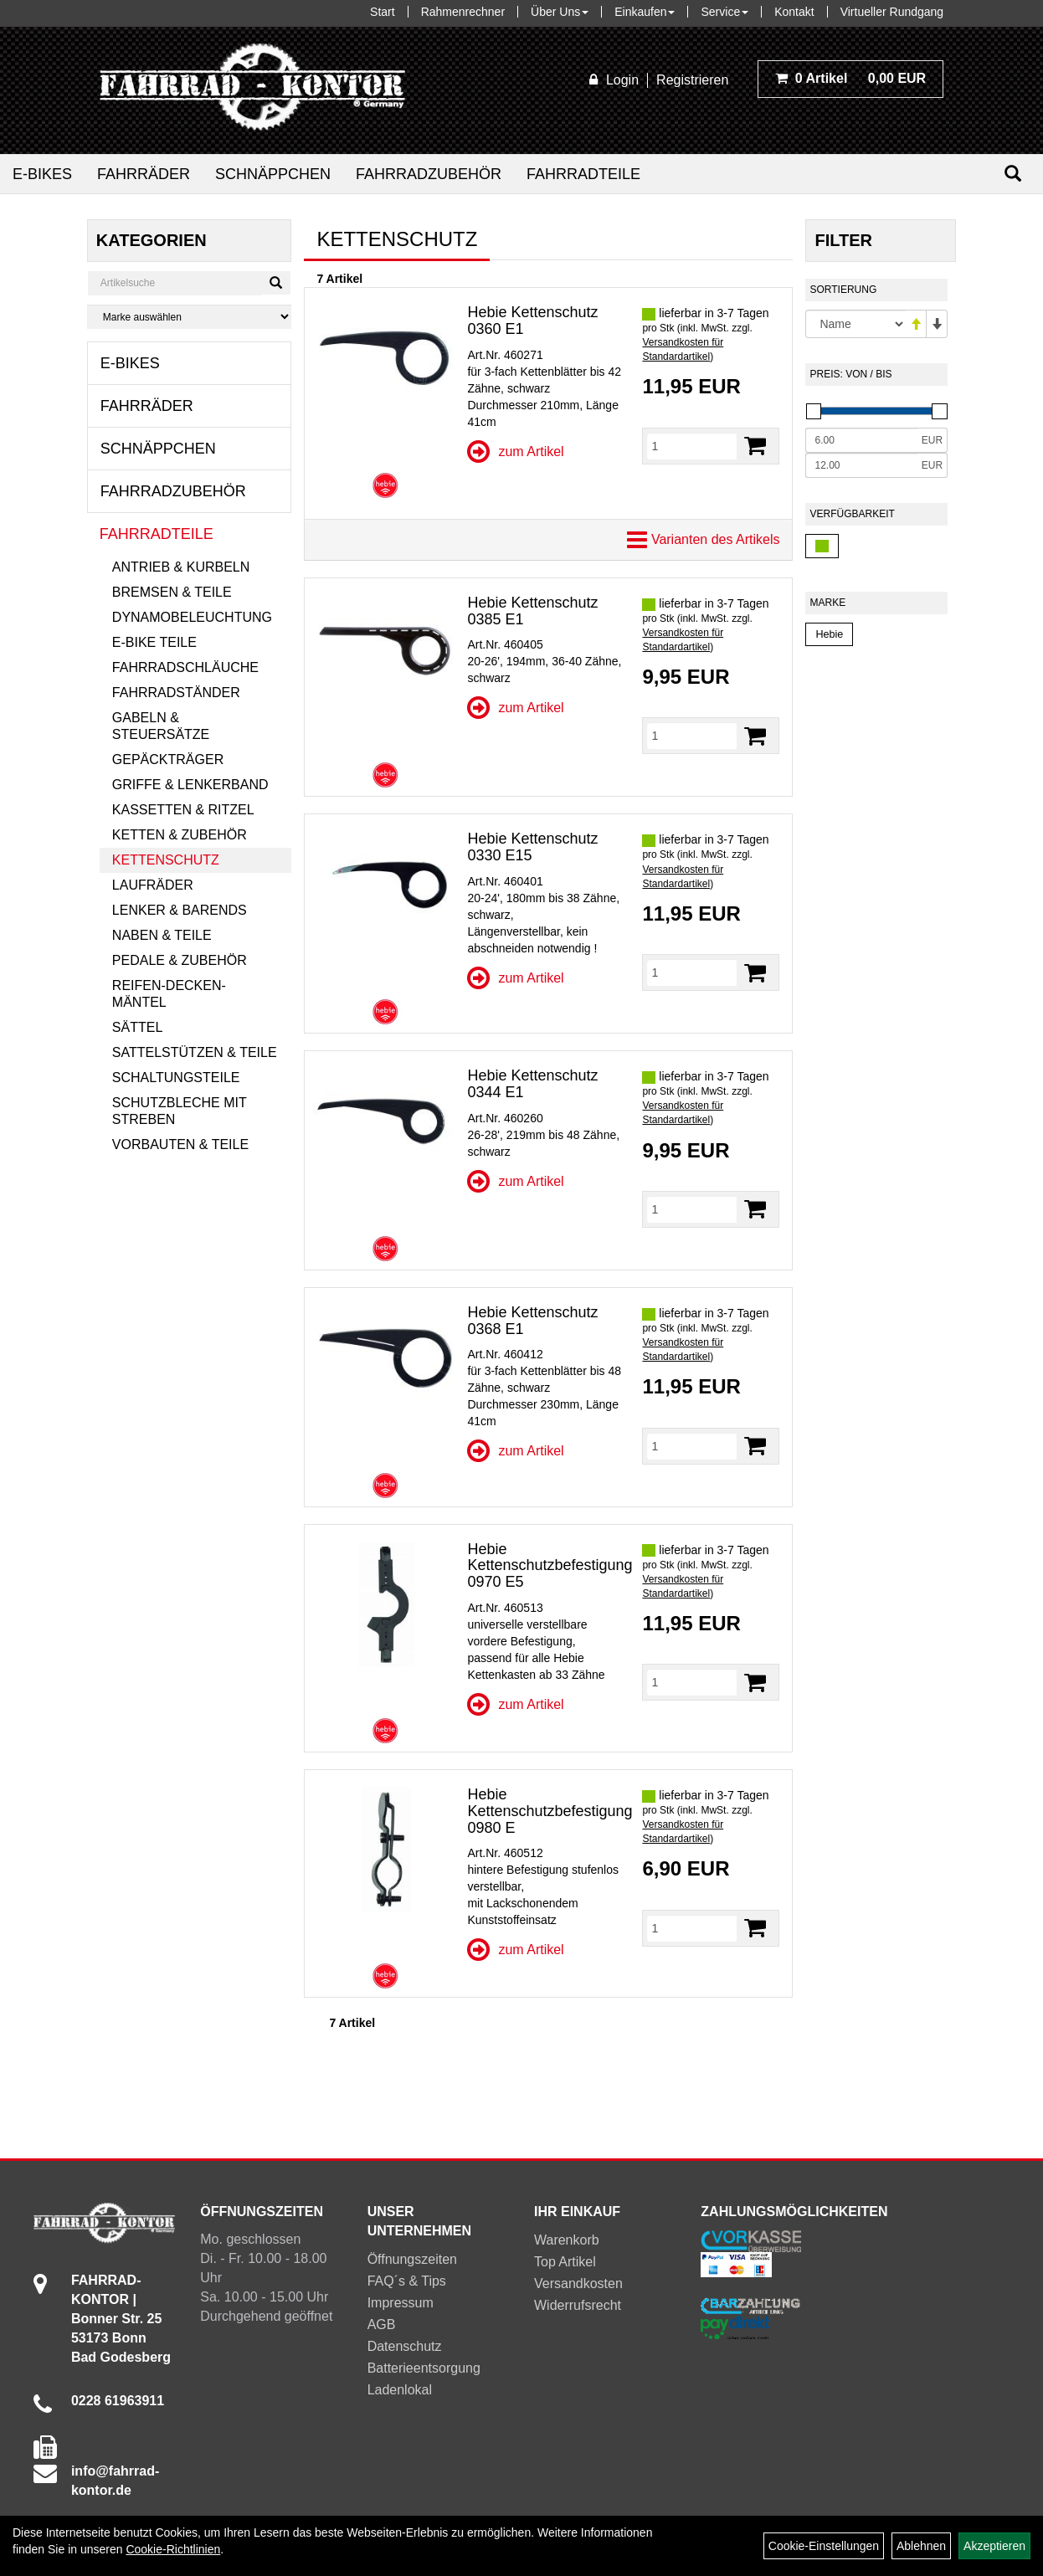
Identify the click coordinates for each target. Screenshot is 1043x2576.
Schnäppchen (273, 174)
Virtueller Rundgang (892, 12)
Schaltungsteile (176, 1077)
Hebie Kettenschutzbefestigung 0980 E (549, 1811)
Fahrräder (143, 174)
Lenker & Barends (179, 910)
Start (382, 12)
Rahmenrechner (463, 12)
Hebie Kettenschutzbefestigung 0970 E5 (549, 1566)
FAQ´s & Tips (406, 2281)
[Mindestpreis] (861, 440)
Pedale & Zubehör (179, 960)
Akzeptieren (994, 2546)
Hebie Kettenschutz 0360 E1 (532, 320)
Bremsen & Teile (172, 592)
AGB (381, 2324)
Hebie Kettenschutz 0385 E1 (532, 611)
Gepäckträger (168, 759)
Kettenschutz (165, 860)
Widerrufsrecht (577, 2305)
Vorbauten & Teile (180, 1144)
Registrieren (692, 80)
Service (724, 12)
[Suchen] (1012, 174)
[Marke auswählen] (189, 317)
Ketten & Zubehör (179, 835)
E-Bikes (42, 174)
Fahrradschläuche (185, 667)
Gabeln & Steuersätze (160, 726)
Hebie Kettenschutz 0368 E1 (532, 1320)
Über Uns (559, 12)
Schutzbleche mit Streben (179, 1111)
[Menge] (692, 446)
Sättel (137, 1027)
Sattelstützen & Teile (194, 1052)
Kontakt (794, 12)
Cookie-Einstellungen (823, 2546)
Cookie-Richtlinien (173, 2549)
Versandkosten (578, 2283)
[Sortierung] (855, 324)
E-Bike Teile (154, 642)
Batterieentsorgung (423, 2368)
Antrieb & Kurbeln (180, 567)
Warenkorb (566, 2240)
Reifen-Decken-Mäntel (169, 993)
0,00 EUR (850, 78)
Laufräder (152, 885)
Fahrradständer (176, 692)
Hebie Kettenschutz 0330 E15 (532, 847)
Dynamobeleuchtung (192, 617)
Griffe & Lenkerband (190, 784)
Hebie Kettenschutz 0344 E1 (532, 1084)
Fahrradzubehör (428, 174)
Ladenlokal (399, 2390)
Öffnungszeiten (412, 2259)
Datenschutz (404, 2346)
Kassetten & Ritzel (183, 810)
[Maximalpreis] (861, 465)
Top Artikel (565, 2262)
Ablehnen (921, 2546)
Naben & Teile (162, 935)
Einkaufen (644, 12)
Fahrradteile (583, 174)
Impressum (400, 2303)
